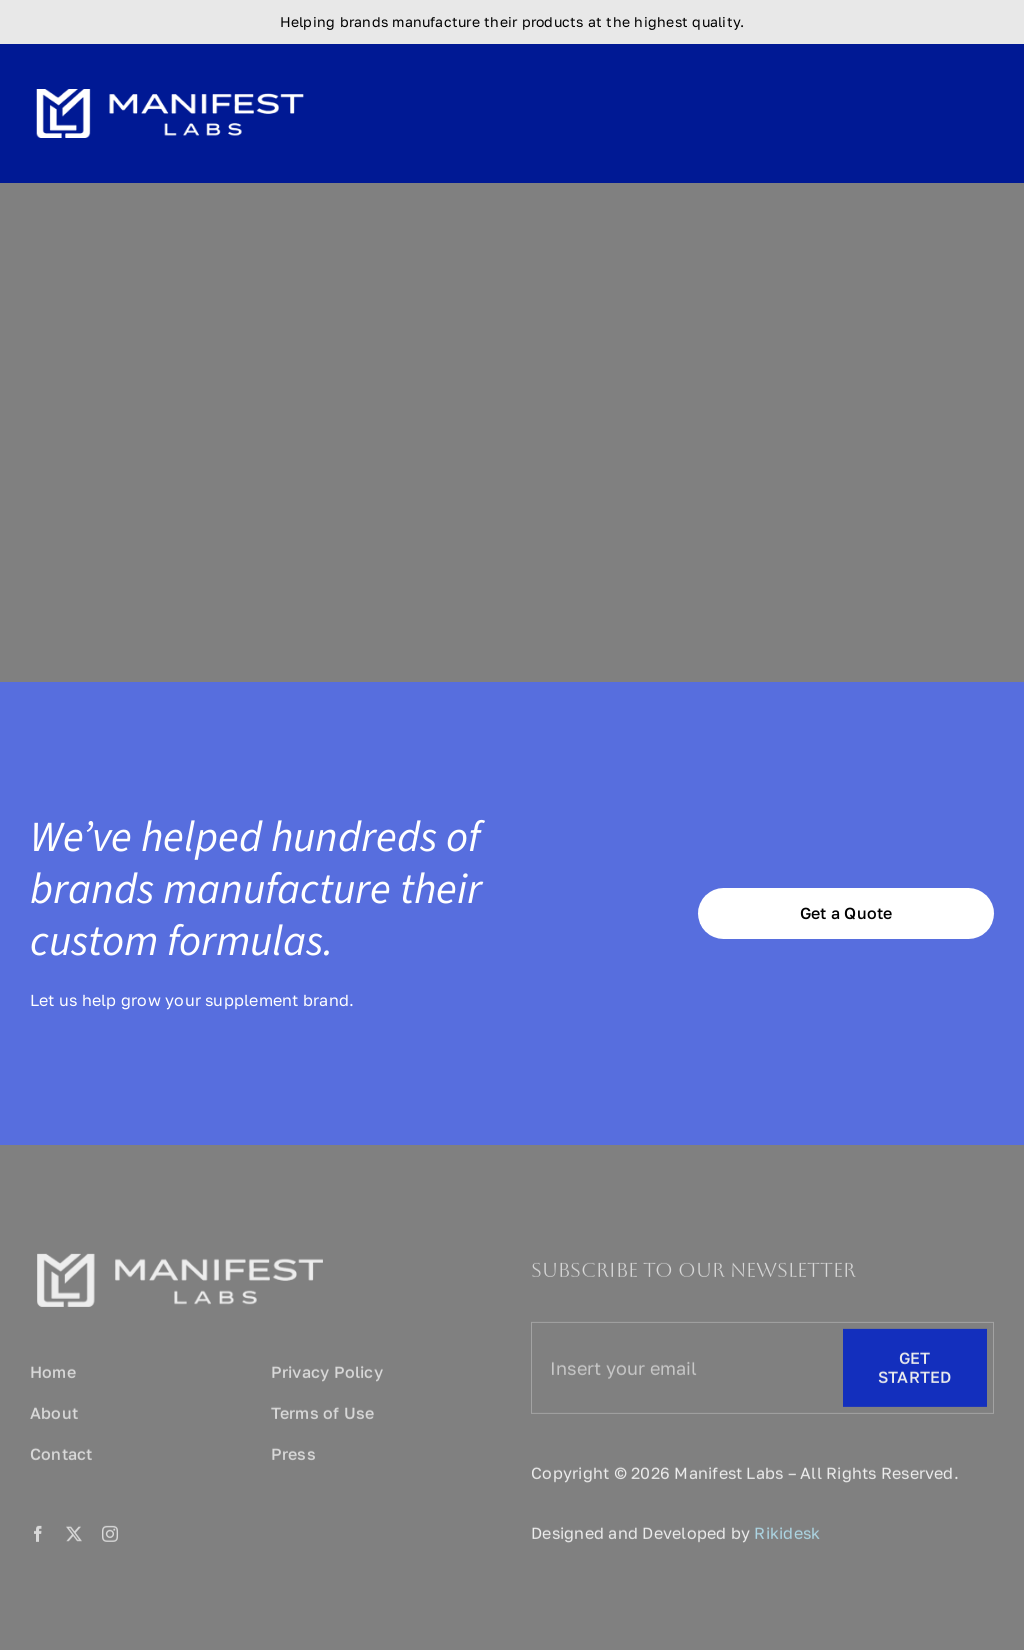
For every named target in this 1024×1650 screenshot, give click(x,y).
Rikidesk (787, 1537)
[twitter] (74, 1538)
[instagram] (110, 1538)
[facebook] (38, 1538)
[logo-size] (170, 82)
